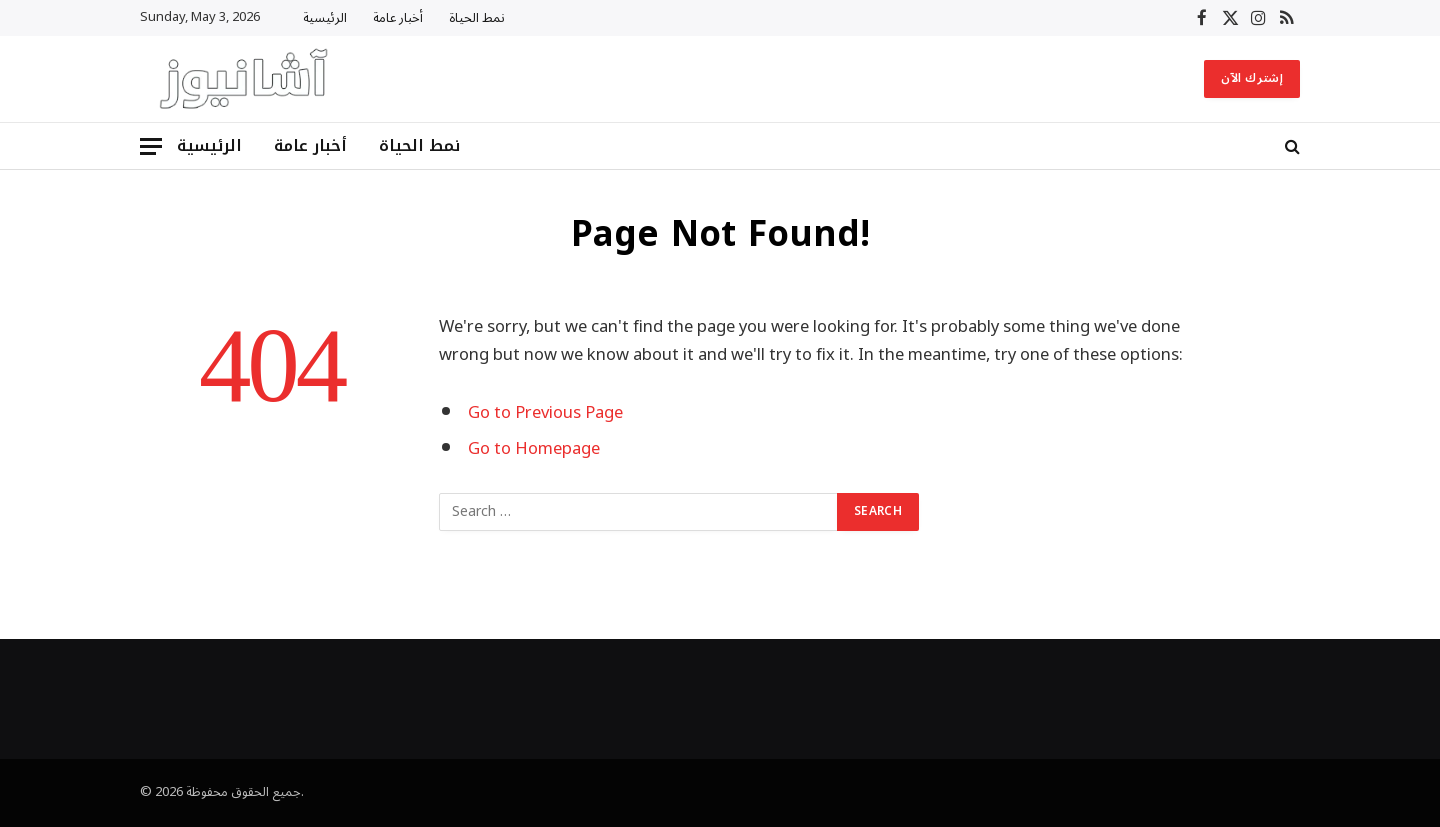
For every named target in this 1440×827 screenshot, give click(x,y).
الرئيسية (325, 18)
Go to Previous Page (545, 412)
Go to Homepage (534, 448)
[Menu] (151, 146)
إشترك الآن (1252, 78)
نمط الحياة (477, 18)
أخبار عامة (398, 18)
